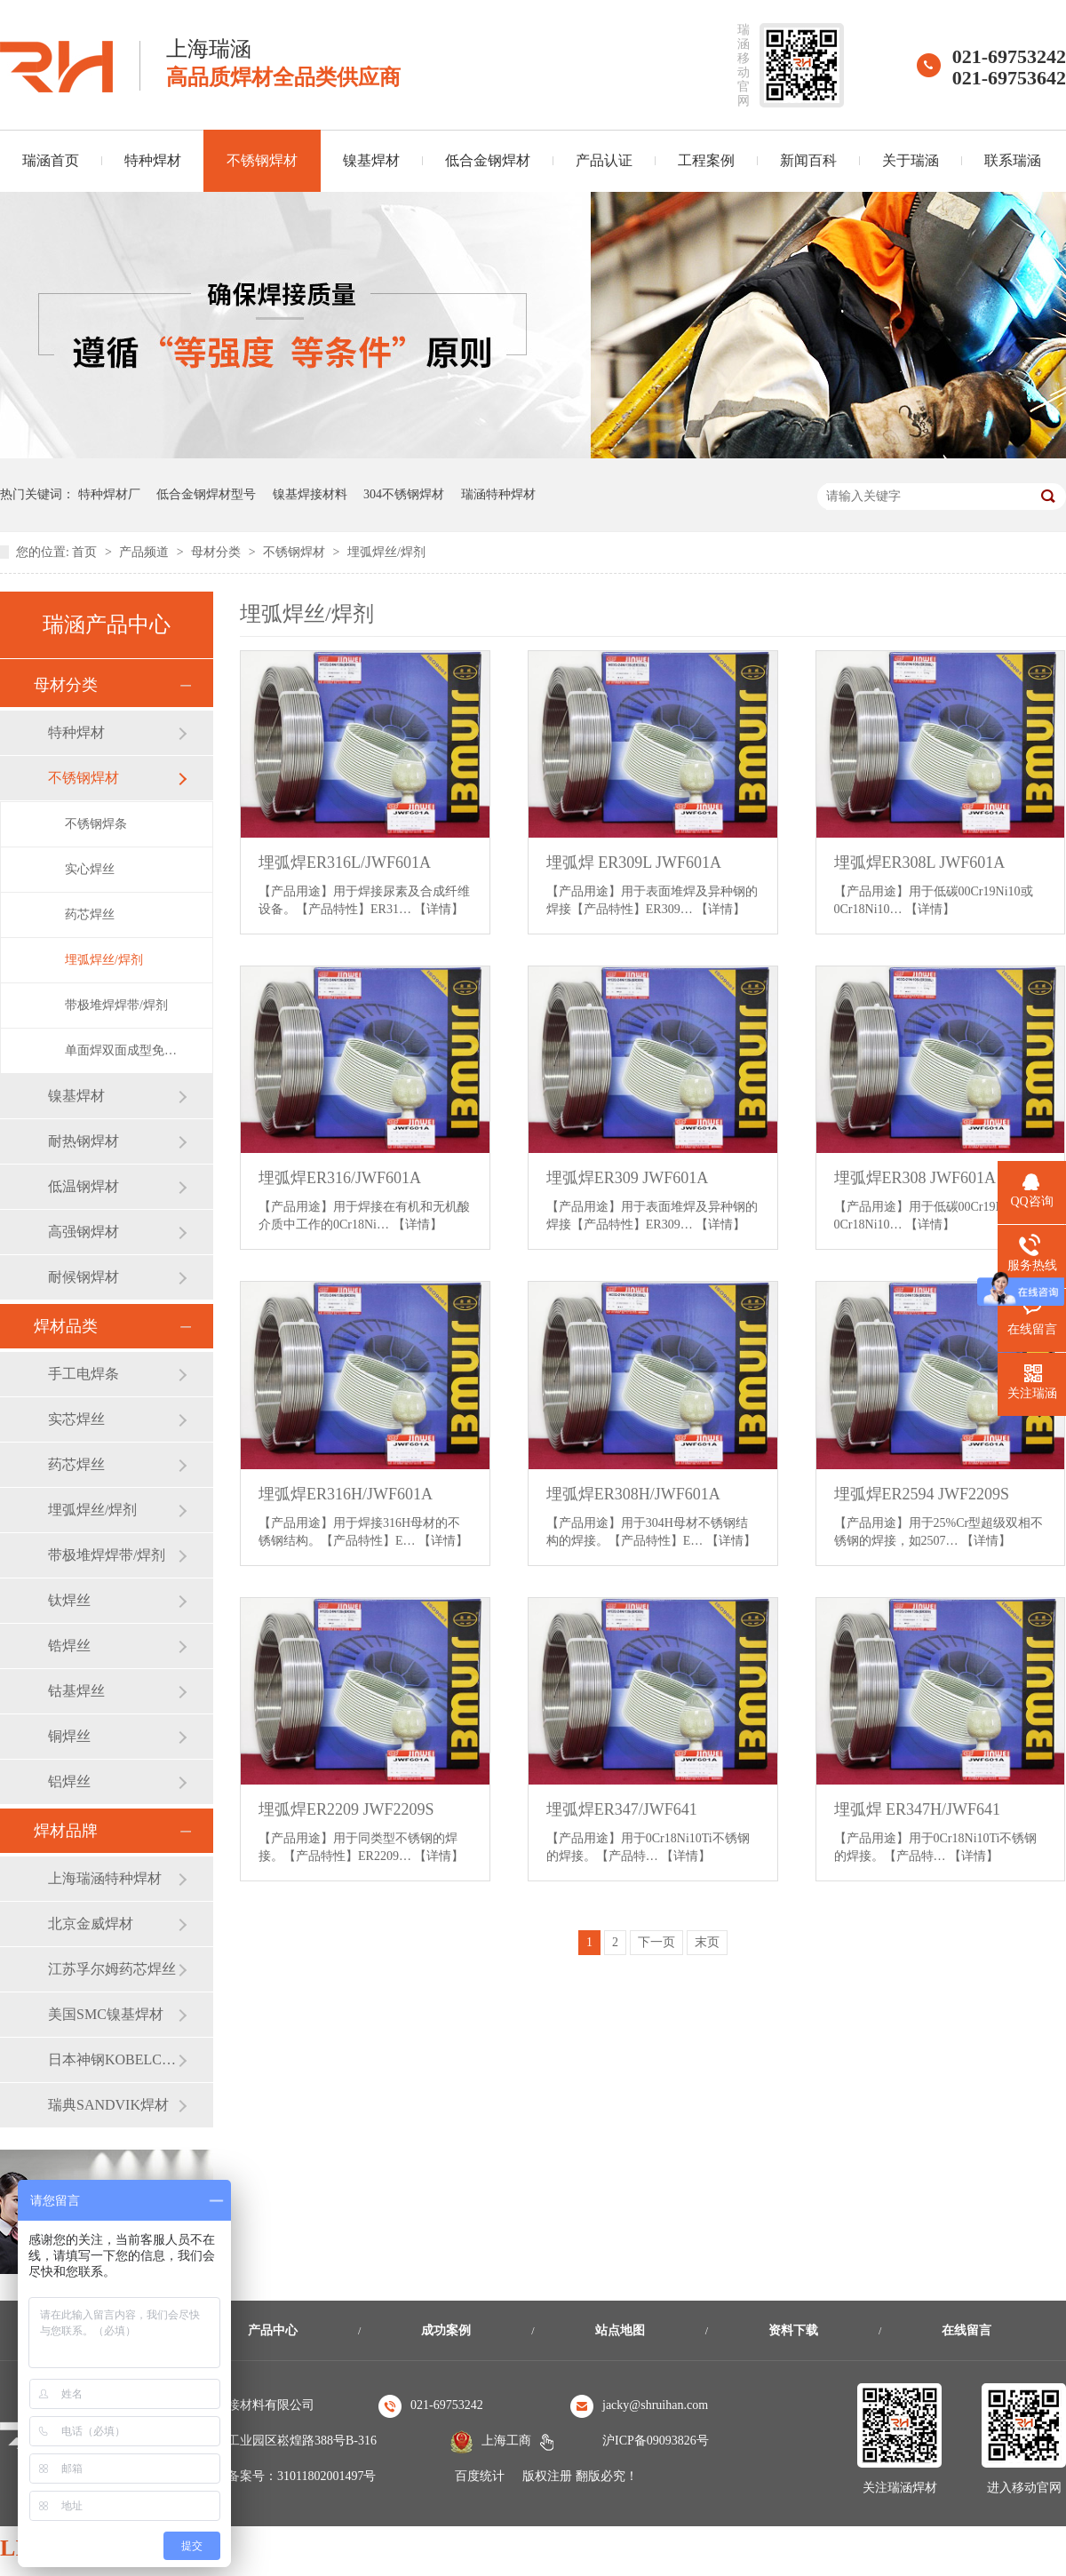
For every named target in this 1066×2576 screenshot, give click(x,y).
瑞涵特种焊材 (498, 494)
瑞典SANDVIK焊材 (108, 2104)
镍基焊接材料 (310, 494)
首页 (86, 552)
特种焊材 (152, 160)
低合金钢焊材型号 (206, 494)
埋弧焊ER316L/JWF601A (345, 862)
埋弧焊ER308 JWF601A (915, 1178)
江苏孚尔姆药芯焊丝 (112, 1968)
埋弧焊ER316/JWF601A (340, 1178)
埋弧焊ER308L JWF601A (920, 862)
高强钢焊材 (83, 1231)
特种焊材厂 (109, 494)
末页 (707, 1942)
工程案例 (706, 160)
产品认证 (604, 160)
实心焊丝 (90, 869)
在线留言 (966, 2330)
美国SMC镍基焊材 (105, 2014)
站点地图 (620, 2330)
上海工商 (506, 2440)
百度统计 (480, 2476)
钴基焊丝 (76, 1690)
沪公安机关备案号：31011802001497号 (270, 2476)
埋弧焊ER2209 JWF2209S (346, 1809)
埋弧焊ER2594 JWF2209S (922, 1494)
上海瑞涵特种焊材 (105, 1878)
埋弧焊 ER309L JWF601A (633, 862)
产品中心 (273, 2330)
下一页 (656, 1942)
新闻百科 (808, 160)
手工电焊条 (83, 1373)
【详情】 (439, 909)
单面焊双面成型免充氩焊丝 (121, 1050)
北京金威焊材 (90, 1923)
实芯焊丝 (76, 1419)
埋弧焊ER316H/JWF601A (346, 1494)
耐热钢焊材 (83, 1141)
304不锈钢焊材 (403, 494)
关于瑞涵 (910, 160)
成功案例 (446, 2330)
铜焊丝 (69, 1736)
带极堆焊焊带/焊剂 (116, 1005)
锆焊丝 (69, 1645)
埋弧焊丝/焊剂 (386, 552)
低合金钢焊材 (487, 160)
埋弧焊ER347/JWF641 (621, 1809)
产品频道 (145, 552)
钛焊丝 (69, 1600)
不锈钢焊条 (96, 824)
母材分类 (217, 552)
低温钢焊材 (83, 1186)
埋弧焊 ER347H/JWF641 (917, 1809)
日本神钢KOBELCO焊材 (113, 2059)
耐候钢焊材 (83, 1276)
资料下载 (793, 2330)
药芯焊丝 (90, 914)
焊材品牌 (66, 1831)
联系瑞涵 (1012, 160)
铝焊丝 (69, 1781)
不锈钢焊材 (262, 160)
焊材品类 (66, 1326)
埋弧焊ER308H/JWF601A (633, 1494)
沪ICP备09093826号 (655, 2440)
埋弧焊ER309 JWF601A (627, 1178)
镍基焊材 (371, 160)
